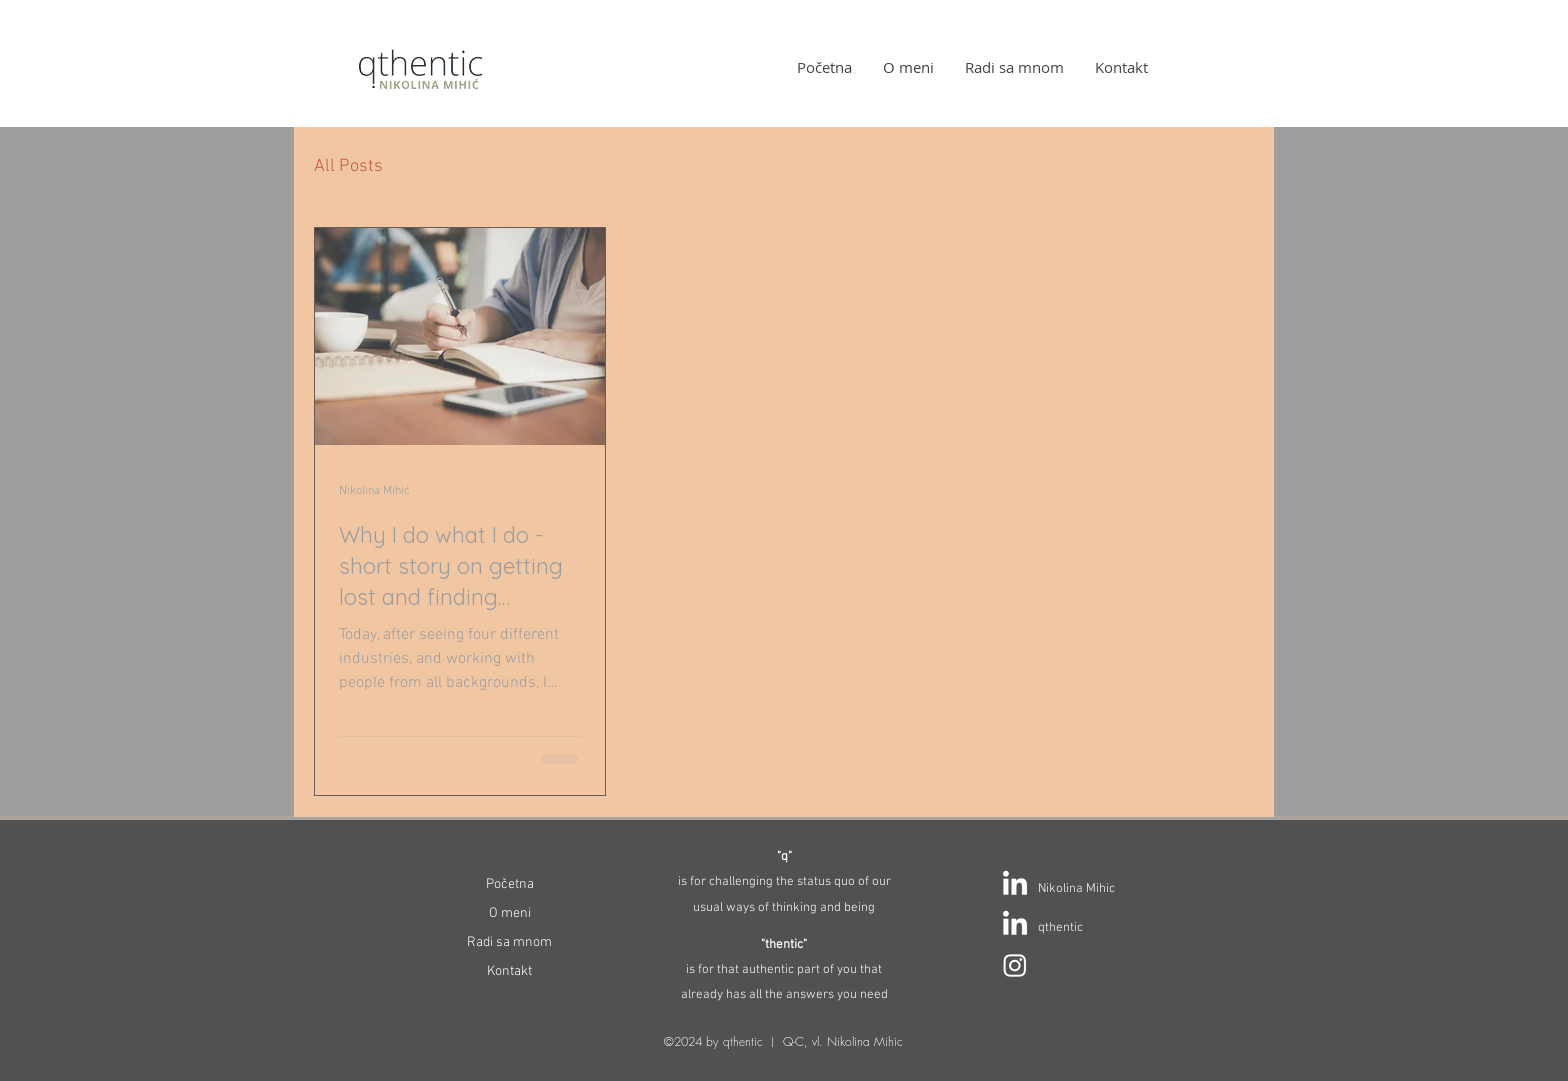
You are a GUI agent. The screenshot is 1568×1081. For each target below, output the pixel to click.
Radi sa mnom (509, 942)
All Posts (348, 166)
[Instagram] (1015, 965)
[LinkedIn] (1015, 885)
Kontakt (509, 971)
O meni (510, 913)
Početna (510, 884)
